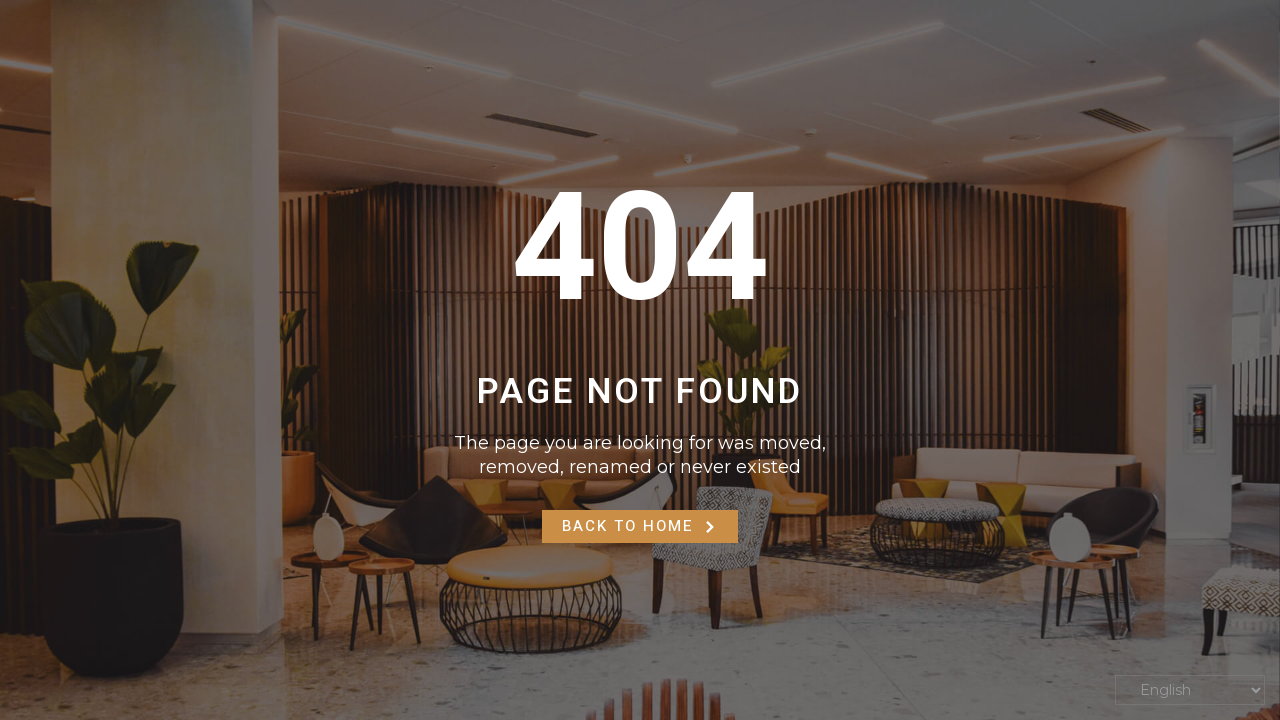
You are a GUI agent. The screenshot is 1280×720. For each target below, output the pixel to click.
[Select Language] (1190, 690)
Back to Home (640, 526)
